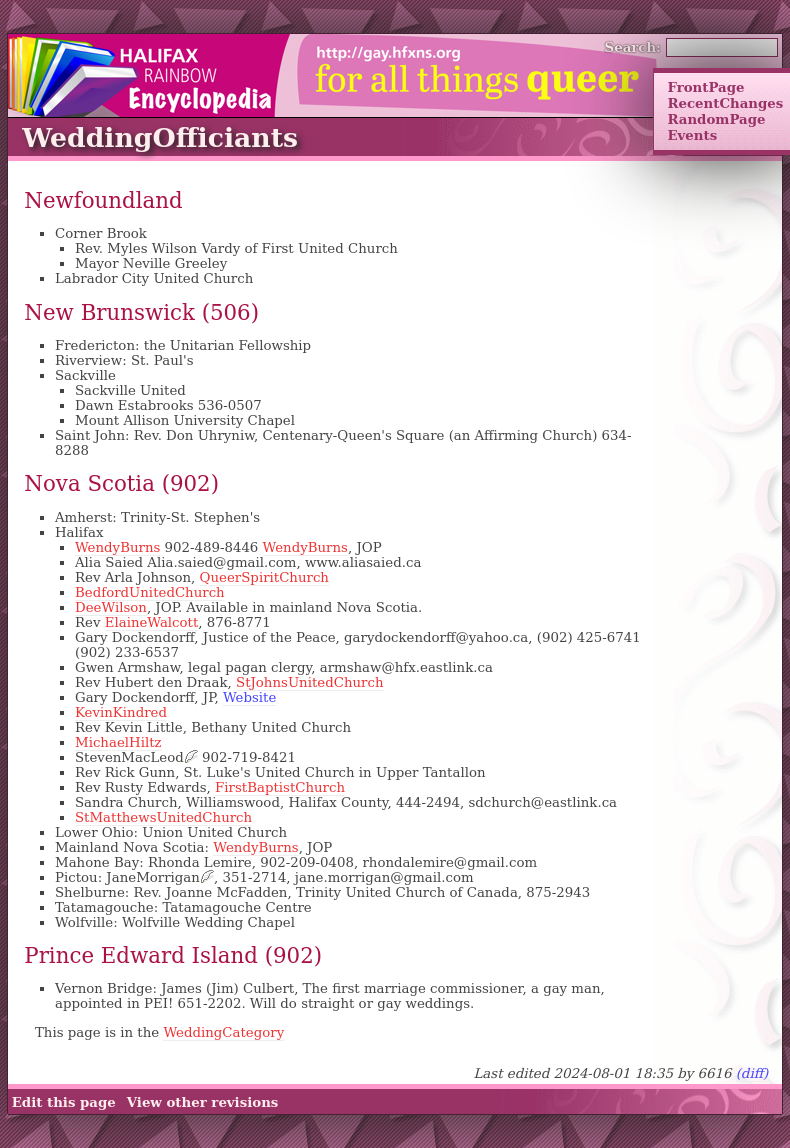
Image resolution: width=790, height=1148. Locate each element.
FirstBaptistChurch (280, 787)
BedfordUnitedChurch (150, 592)
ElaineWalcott (152, 622)
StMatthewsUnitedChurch (163, 817)
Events (692, 135)
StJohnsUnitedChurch (310, 682)
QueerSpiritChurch (264, 577)
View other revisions (203, 1102)
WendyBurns (117, 547)
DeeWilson (111, 607)
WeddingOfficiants (160, 137)
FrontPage (705, 87)
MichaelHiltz (118, 742)
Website (249, 697)
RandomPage (716, 119)
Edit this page (64, 1102)
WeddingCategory (223, 1032)
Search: (633, 47)
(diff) (752, 1073)
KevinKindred (121, 712)
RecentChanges (725, 103)
